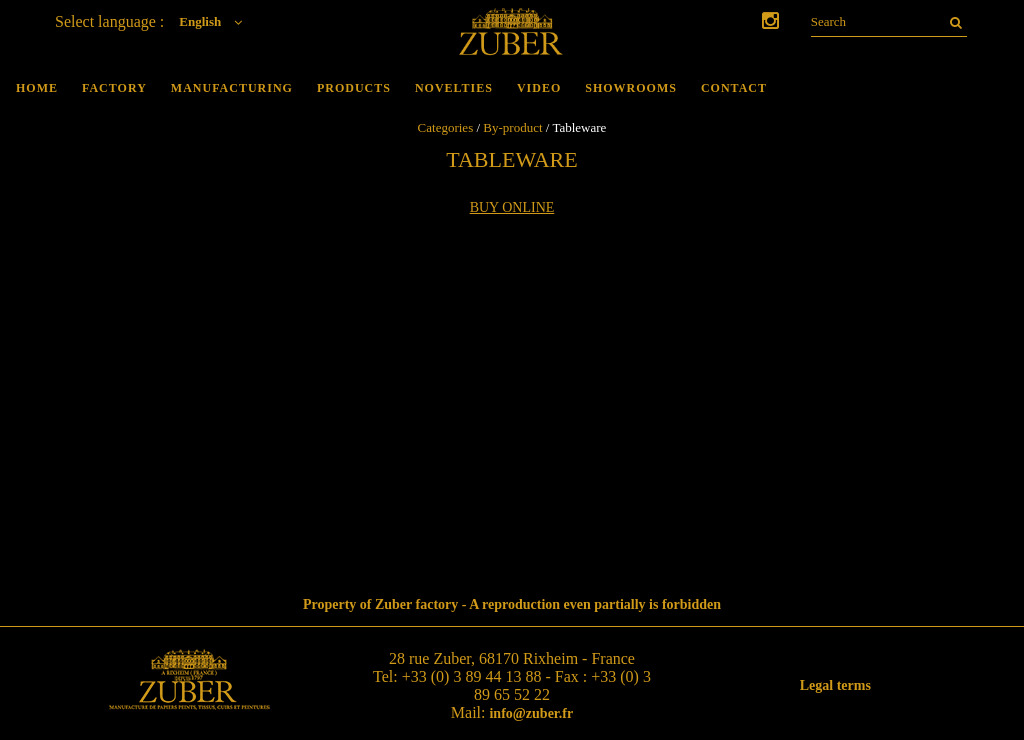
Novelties (454, 88)
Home (37, 88)
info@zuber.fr (531, 713)
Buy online (512, 207)
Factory (114, 88)
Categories (446, 127)
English (215, 21)
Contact (734, 88)
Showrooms (631, 88)
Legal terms (835, 685)
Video (539, 88)
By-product (512, 127)
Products (354, 88)
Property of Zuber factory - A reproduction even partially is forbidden (512, 604)
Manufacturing (232, 88)
